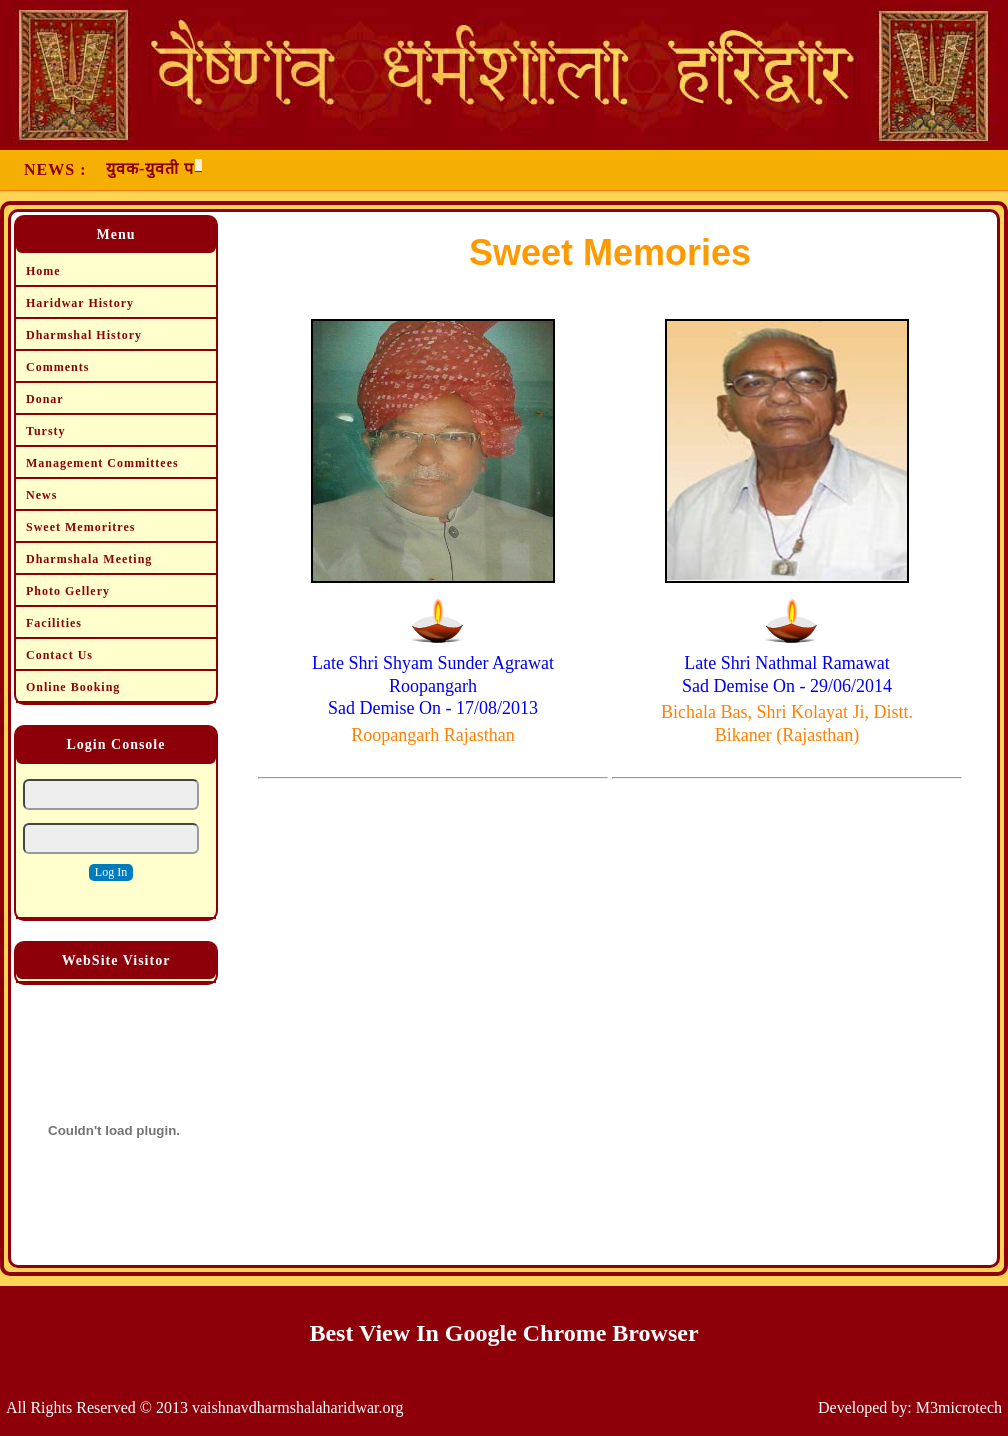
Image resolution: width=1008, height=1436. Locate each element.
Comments (57, 367)
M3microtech (959, 1407)
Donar (45, 399)
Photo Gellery (68, 591)
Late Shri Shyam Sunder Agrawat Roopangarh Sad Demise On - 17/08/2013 (433, 685)
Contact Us (59, 655)
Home (43, 271)
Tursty (46, 431)
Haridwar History (80, 303)
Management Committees (102, 463)
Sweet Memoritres (80, 527)
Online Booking (73, 687)
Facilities (54, 623)
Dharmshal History (84, 335)
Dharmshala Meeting (89, 559)
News (41, 495)
